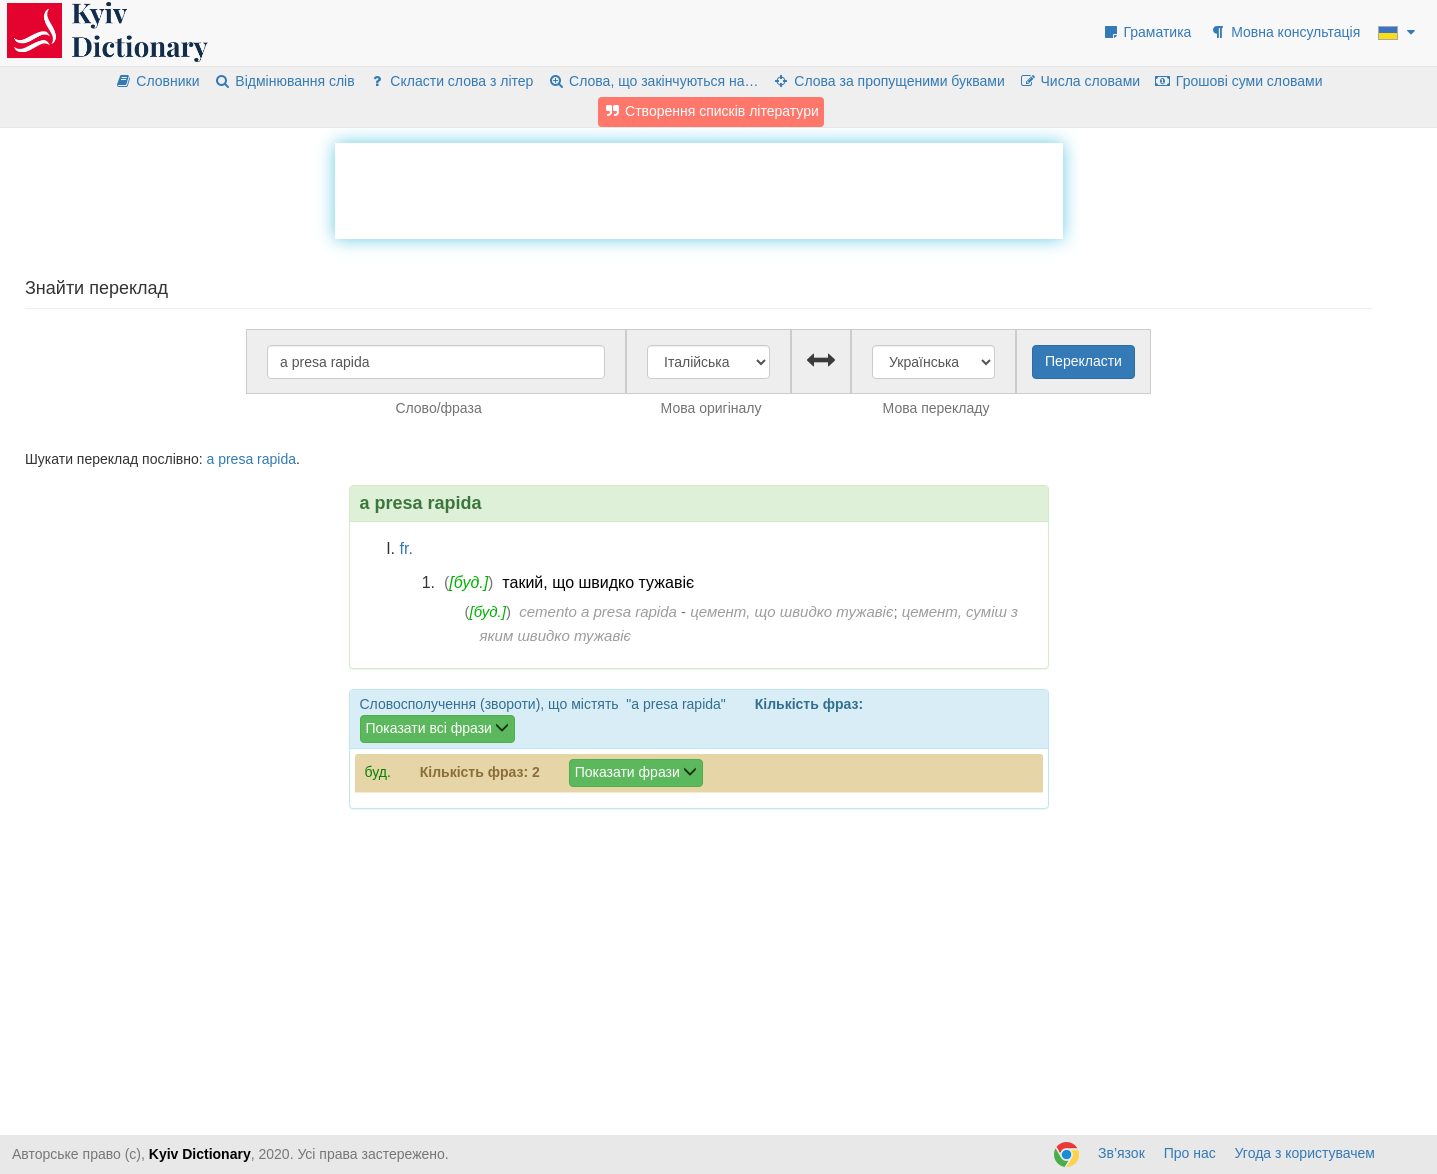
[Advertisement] (699, 188)
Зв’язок (1121, 1153)
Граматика (1147, 32)
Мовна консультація (1284, 32)
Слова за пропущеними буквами (888, 81)
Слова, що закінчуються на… (652, 81)
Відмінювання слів (283, 81)
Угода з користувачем (1305, 1153)
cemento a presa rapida (598, 611)
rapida (276, 459)
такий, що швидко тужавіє (598, 582)
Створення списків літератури (711, 111)
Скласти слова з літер (451, 81)
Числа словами (1080, 81)
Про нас (1190, 1153)
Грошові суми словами (1238, 81)
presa (235, 459)
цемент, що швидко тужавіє (791, 611)
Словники (157, 81)
